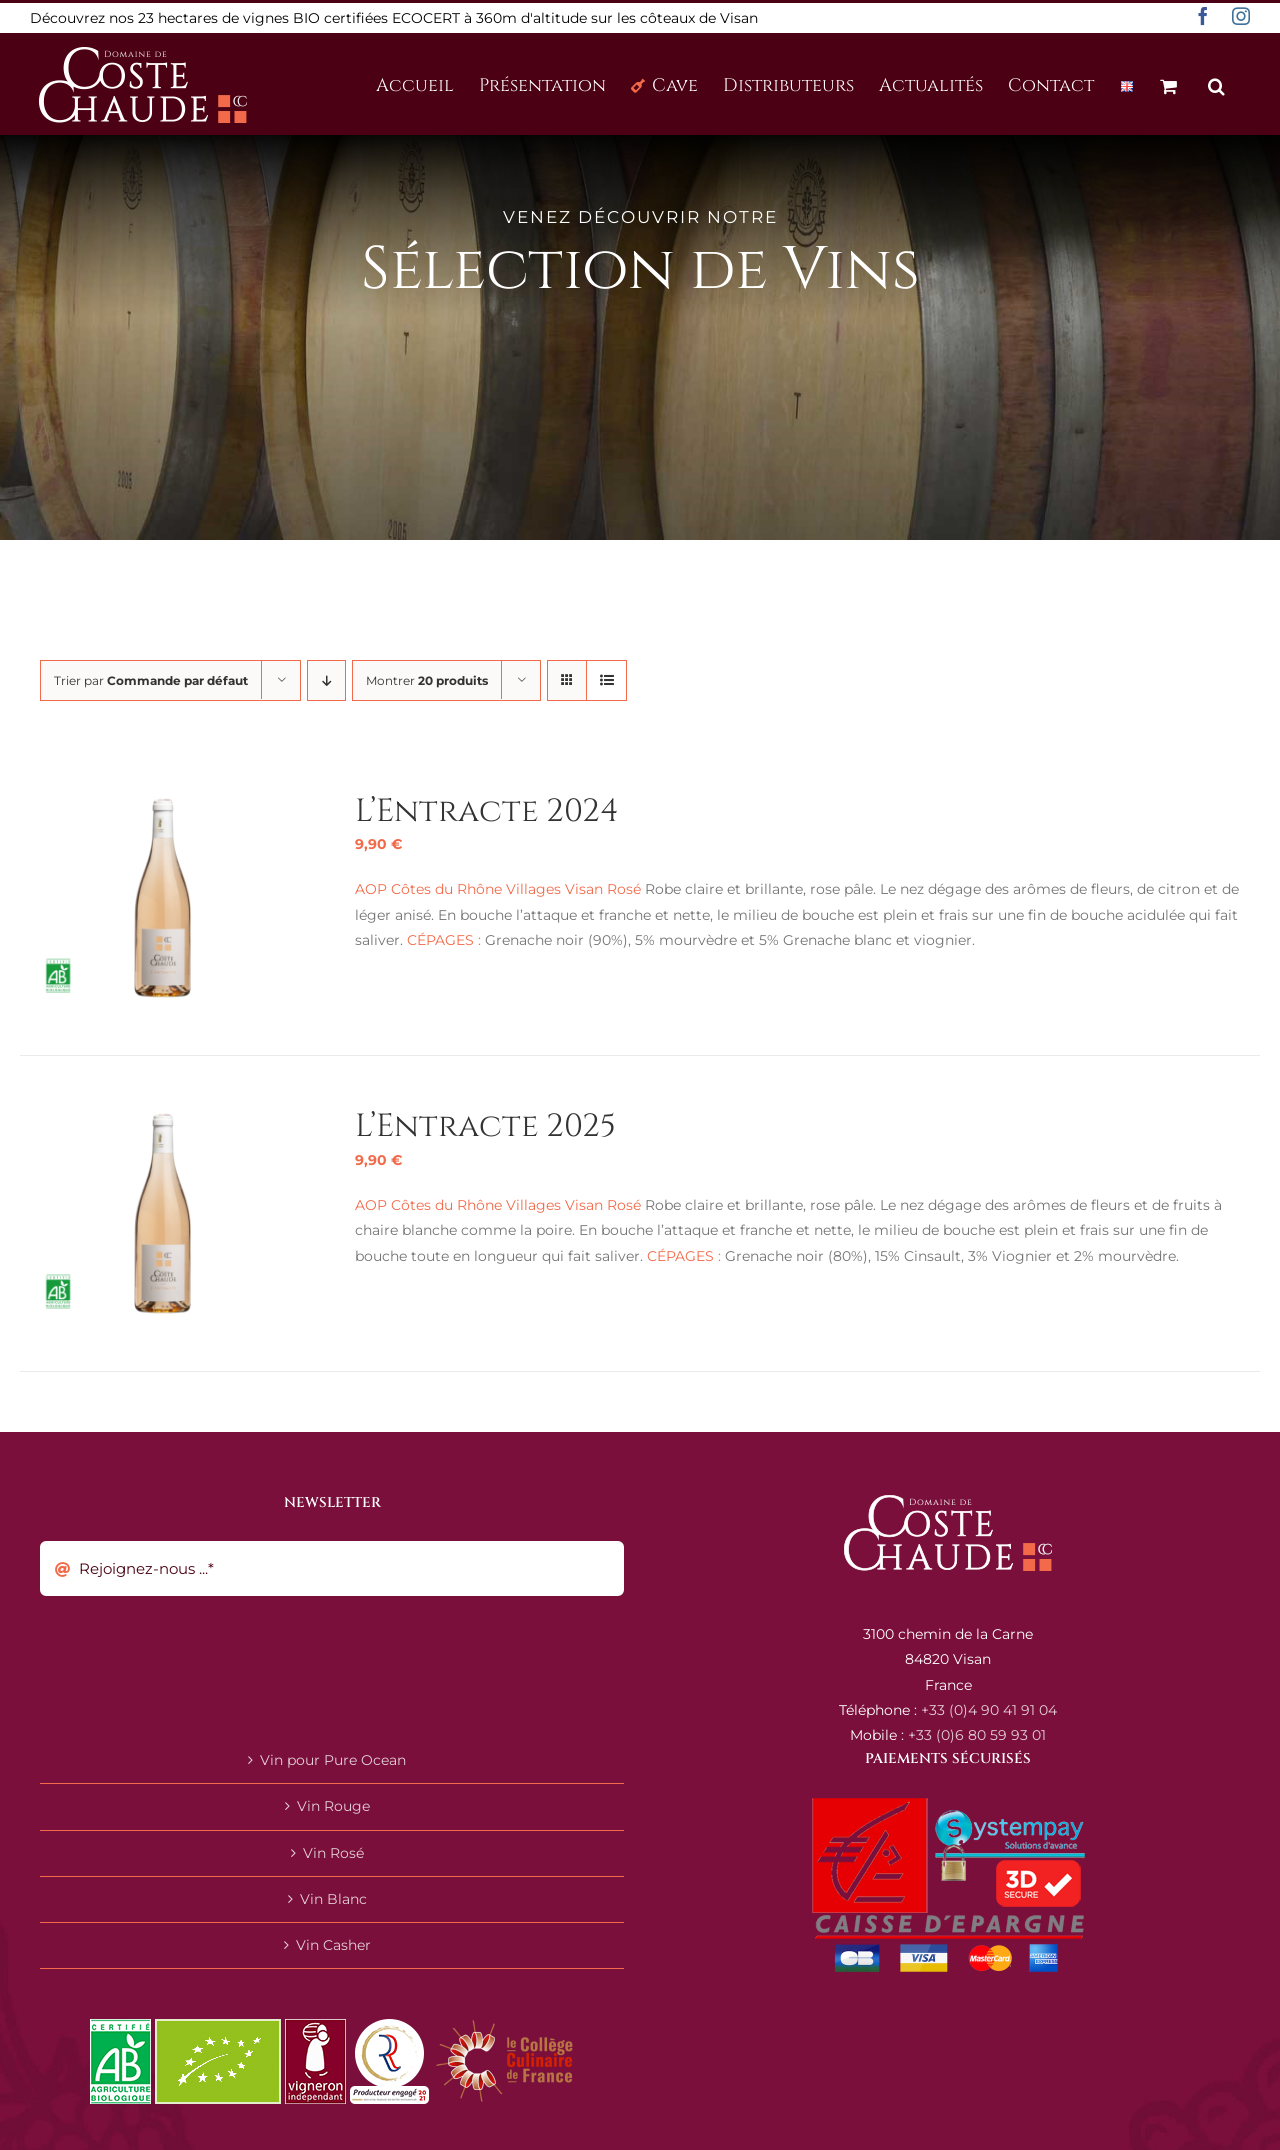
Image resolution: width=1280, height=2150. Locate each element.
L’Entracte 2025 (485, 1126)
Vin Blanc (333, 1899)
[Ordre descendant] (326, 680)
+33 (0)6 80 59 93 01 (977, 1735)
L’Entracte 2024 (487, 811)
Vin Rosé (333, 1853)
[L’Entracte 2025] (162, 1118)
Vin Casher (333, 1945)
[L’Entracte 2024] (162, 803)
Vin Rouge (333, 1806)
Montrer (427, 680)
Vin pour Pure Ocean (333, 1760)
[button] (1216, 84)
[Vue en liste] (606, 680)
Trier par (151, 680)
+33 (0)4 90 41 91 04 (989, 1710)
